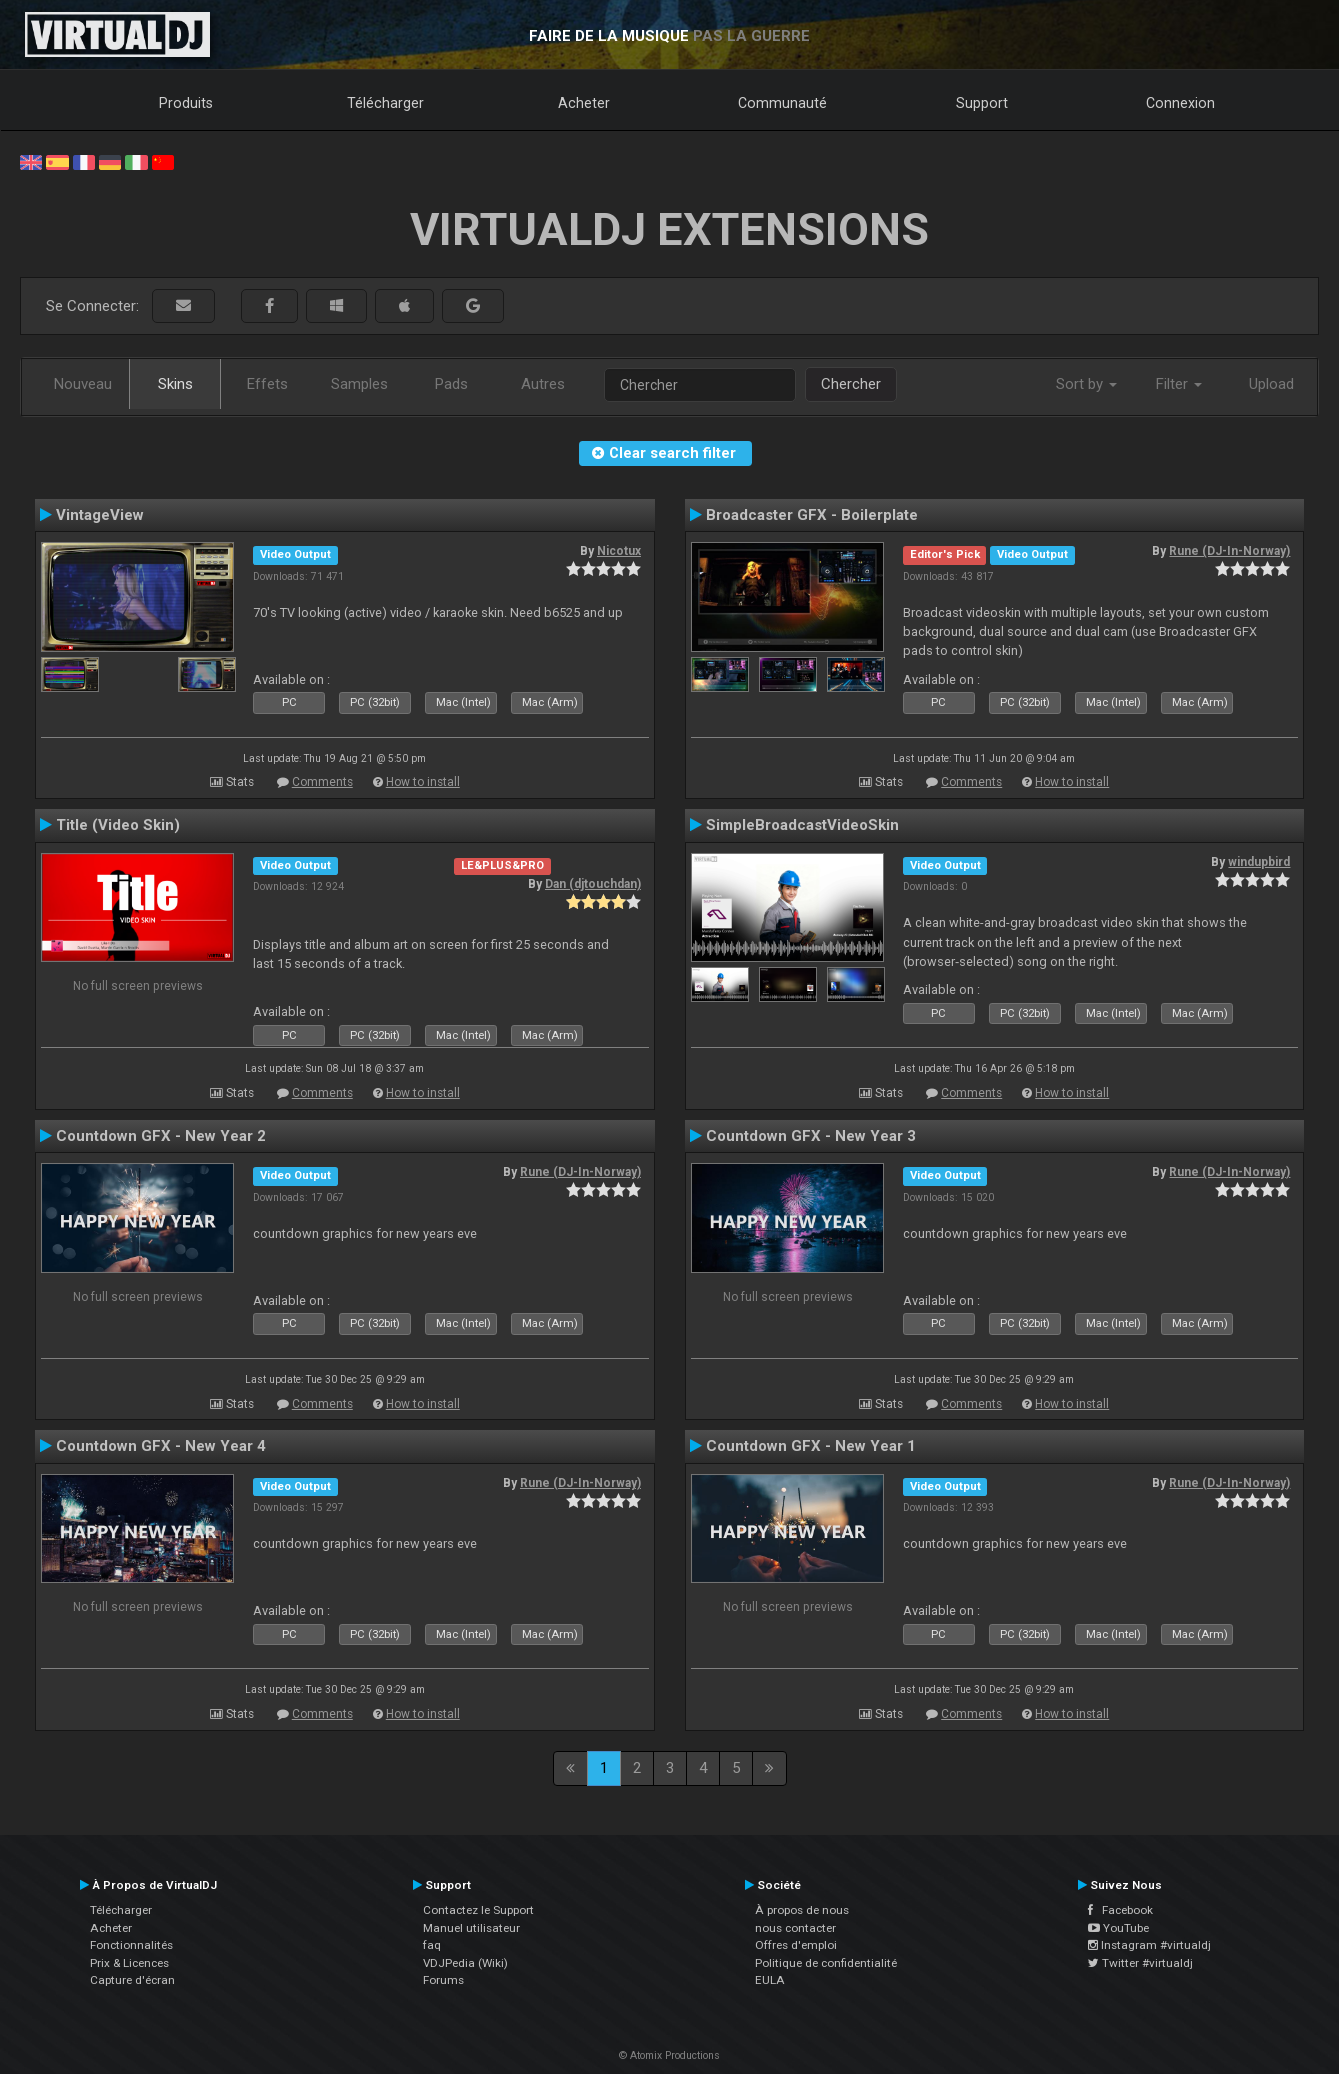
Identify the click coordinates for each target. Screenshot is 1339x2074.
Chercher (851, 384)
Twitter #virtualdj (1140, 1963)
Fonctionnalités (131, 1945)
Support (982, 103)
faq (432, 1945)
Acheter (584, 103)
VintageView (100, 515)
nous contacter (795, 1928)
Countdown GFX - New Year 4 (161, 1446)
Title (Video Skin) (118, 825)
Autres (543, 384)
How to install (423, 782)
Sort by (1086, 384)
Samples (359, 384)
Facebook (1120, 1910)
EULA (770, 1980)
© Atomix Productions (669, 2055)
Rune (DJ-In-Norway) (1229, 551)
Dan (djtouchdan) (593, 884)
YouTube (1118, 1928)
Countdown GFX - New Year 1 (811, 1446)
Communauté (782, 103)
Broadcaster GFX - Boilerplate (812, 515)
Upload (1271, 384)
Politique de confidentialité (826, 1963)
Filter (1179, 384)
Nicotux (619, 551)
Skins (175, 384)
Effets (267, 384)
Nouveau (83, 384)
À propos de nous (802, 1910)
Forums (443, 1980)
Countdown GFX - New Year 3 (811, 1136)
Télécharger (385, 103)
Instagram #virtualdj (1149, 1945)
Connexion (1180, 103)
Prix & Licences (129, 1963)
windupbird (1259, 862)
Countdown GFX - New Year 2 (161, 1136)
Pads (451, 384)
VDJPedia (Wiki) (465, 1963)
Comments (322, 782)
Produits (186, 103)
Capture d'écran (132, 1980)
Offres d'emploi (796, 1945)
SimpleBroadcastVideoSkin (802, 825)
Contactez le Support (478, 1910)
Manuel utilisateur (471, 1928)
